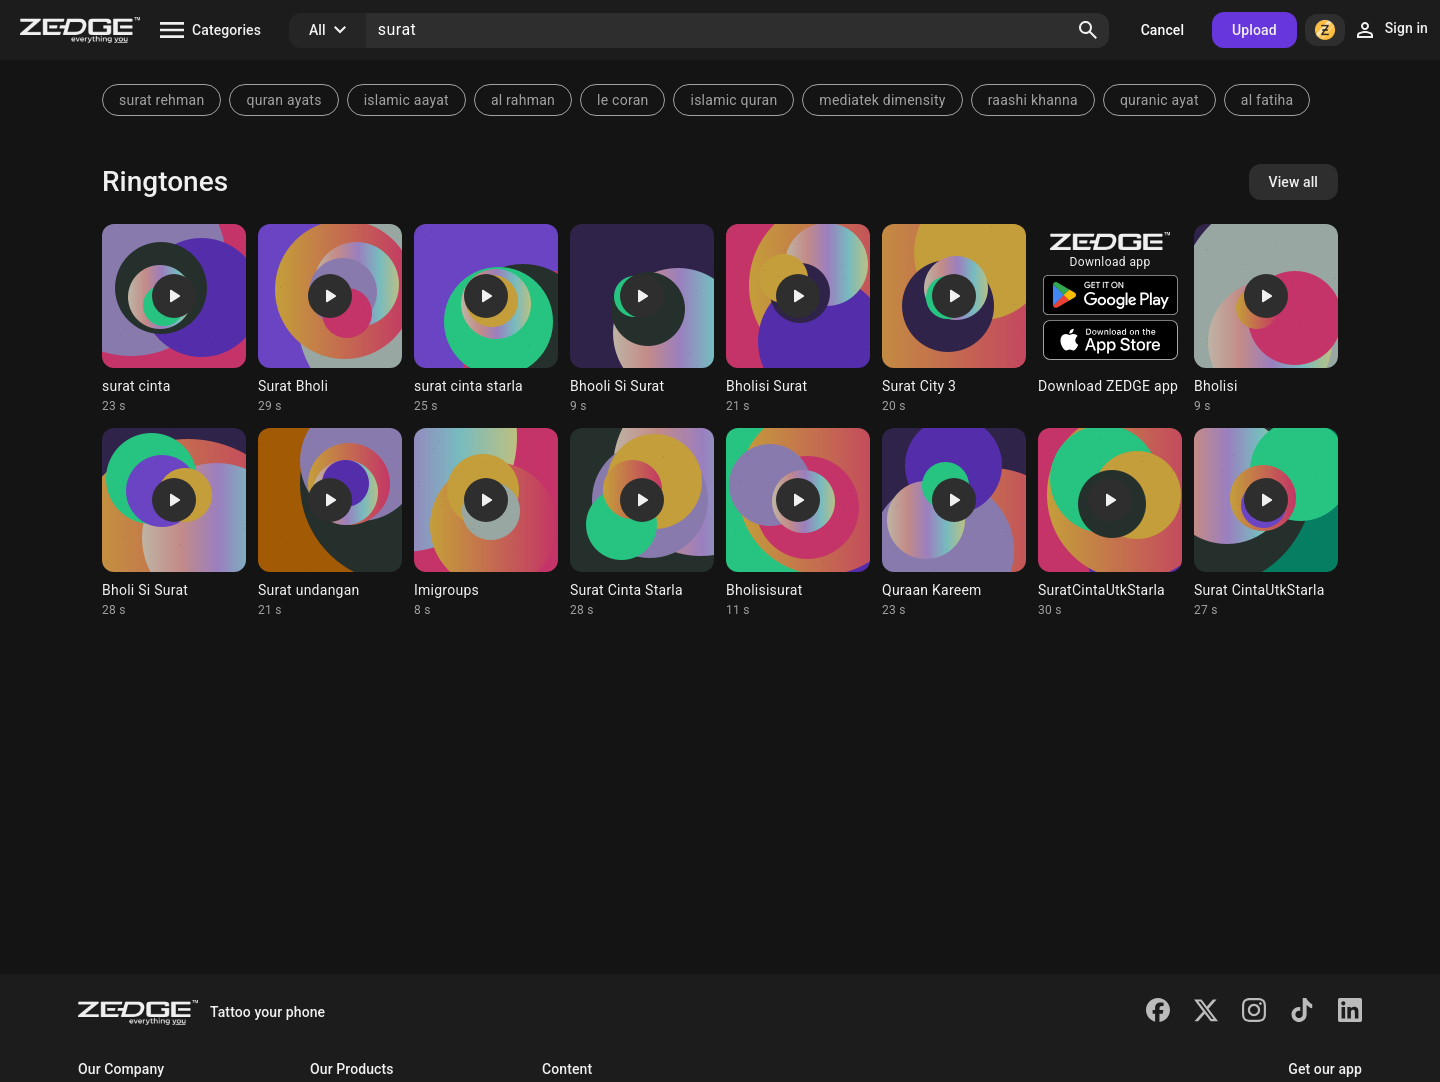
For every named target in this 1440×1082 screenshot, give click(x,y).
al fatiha (1267, 100)
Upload (1254, 30)
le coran (622, 100)
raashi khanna (1033, 100)
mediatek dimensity (882, 100)
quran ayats (283, 100)
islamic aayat (406, 100)
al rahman (523, 100)
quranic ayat (1159, 100)
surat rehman (161, 100)
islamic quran (733, 100)
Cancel (1162, 30)
